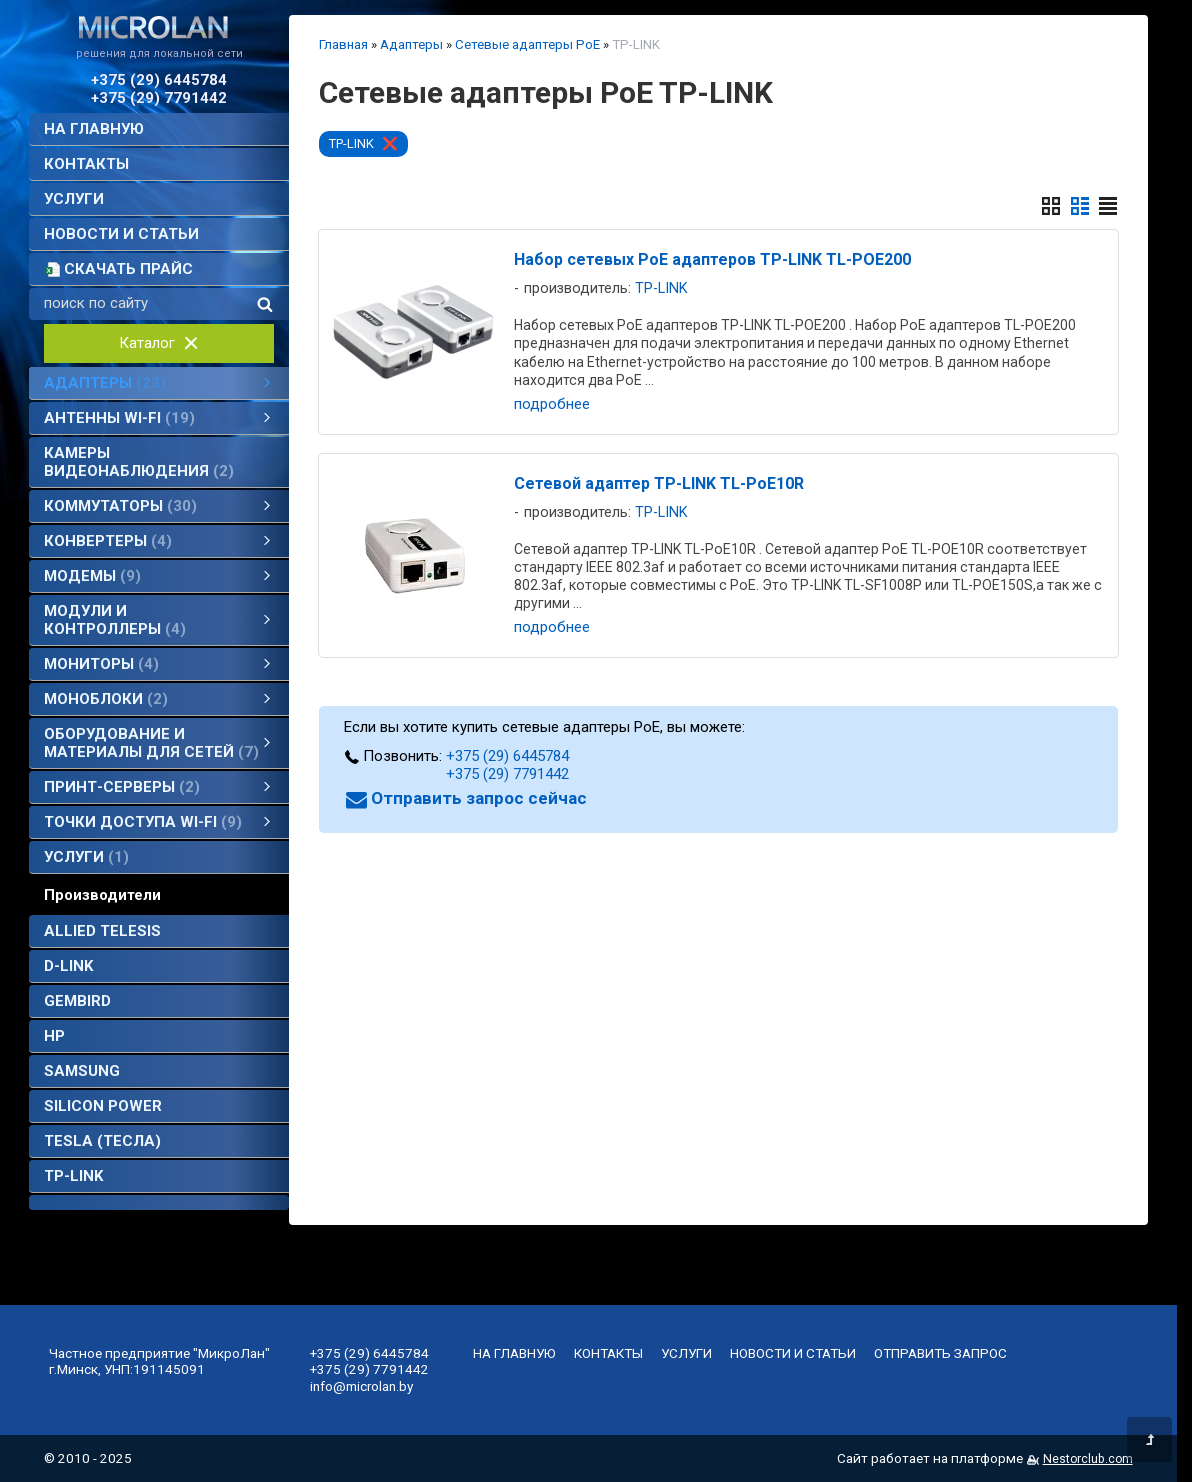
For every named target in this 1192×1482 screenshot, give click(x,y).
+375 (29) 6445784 (159, 80)
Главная (343, 44)
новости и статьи (121, 234)
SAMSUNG (82, 1071)
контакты (86, 164)
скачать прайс (128, 269)
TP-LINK (73, 1176)
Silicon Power (103, 1106)
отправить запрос (940, 1353)
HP (54, 1036)
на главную (94, 129)
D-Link (68, 966)
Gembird (77, 1001)
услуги (74, 199)
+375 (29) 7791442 (159, 98)
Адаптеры (411, 44)
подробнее (552, 404)
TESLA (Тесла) (102, 1141)
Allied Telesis (102, 931)
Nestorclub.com (1088, 1459)
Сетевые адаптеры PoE (527, 44)
